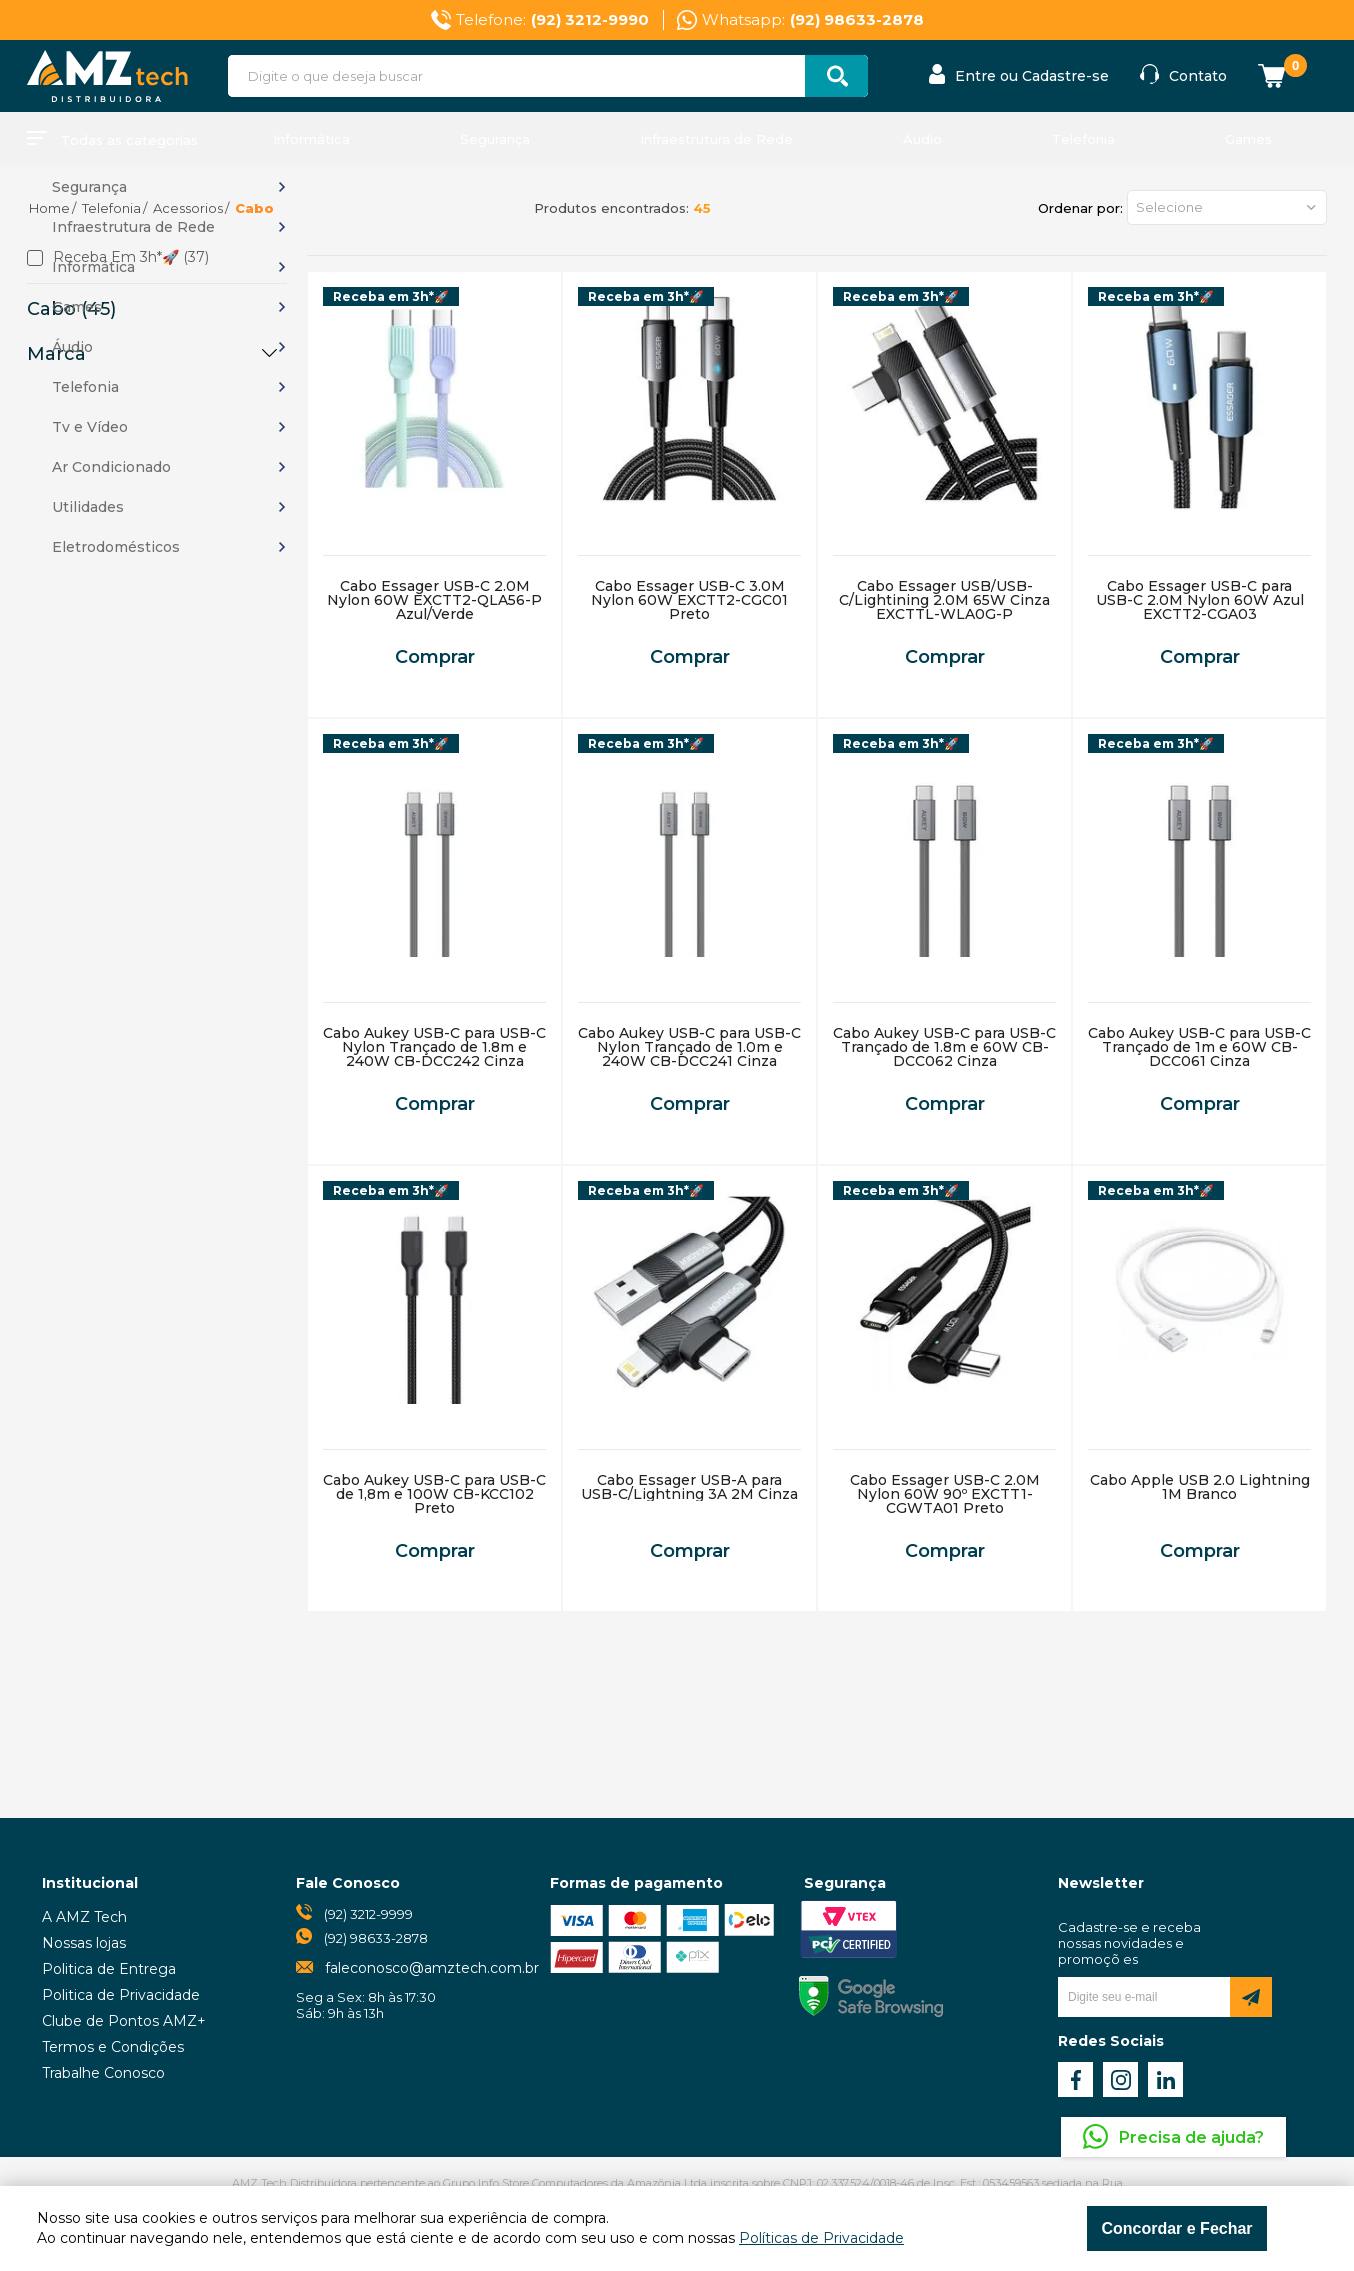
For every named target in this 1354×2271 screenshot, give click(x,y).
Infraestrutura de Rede (716, 139)
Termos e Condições (113, 2047)
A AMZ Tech (84, 1917)
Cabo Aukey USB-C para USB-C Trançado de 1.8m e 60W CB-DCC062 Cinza (944, 1047)
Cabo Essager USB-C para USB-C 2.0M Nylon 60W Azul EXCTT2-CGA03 (1200, 600)
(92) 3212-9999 (368, 1914)
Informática (311, 139)
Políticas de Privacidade (821, 2238)
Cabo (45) (71, 309)
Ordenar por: (1080, 208)
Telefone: (552, 20)
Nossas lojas (84, 1943)
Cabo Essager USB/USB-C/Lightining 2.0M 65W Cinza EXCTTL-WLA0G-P (944, 600)
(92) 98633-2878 (376, 1938)
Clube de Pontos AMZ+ (124, 2021)
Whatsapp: (813, 20)
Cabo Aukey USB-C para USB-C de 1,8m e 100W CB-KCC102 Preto (434, 1494)
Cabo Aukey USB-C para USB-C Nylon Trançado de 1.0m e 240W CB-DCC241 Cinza (689, 1047)
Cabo (254, 208)
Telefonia (1083, 139)
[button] (1227, 207)
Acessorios (188, 208)
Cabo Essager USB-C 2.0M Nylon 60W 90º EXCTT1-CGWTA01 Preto (945, 1494)
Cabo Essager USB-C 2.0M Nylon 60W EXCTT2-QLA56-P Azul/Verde (434, 600)
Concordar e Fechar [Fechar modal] (1176, 2228)
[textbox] (548, 76)
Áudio (922, 139)
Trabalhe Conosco (103, 2073)
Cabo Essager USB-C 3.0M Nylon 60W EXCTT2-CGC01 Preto (689, 600)
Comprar (435, 657)
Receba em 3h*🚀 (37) (131, 258)
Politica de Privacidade (121, 1995)
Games (1248, 139)
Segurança (495, 139)
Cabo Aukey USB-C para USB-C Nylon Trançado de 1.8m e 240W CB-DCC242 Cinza (434, 1047)
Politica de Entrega (109, 1969)
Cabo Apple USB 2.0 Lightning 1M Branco (1200, 1487)
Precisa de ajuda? (1191, 2137)
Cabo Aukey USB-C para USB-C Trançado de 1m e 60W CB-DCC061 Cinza (1199, 1047)
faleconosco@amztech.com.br (432, 1968)
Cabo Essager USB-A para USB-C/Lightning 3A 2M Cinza (689, 1487)
